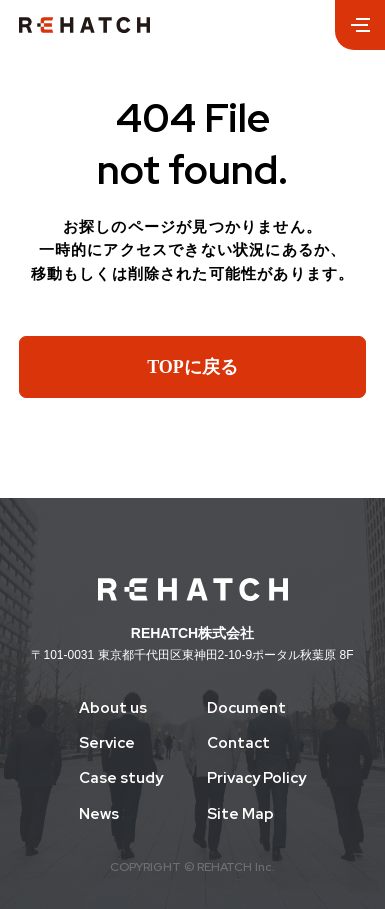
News (99, 814)
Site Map (240, 814)
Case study (121, 778)
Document (246, 708)
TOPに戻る (192, 367)
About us (113, 708)
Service (107, 743)
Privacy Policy (256, 778)
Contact (238, 743)
